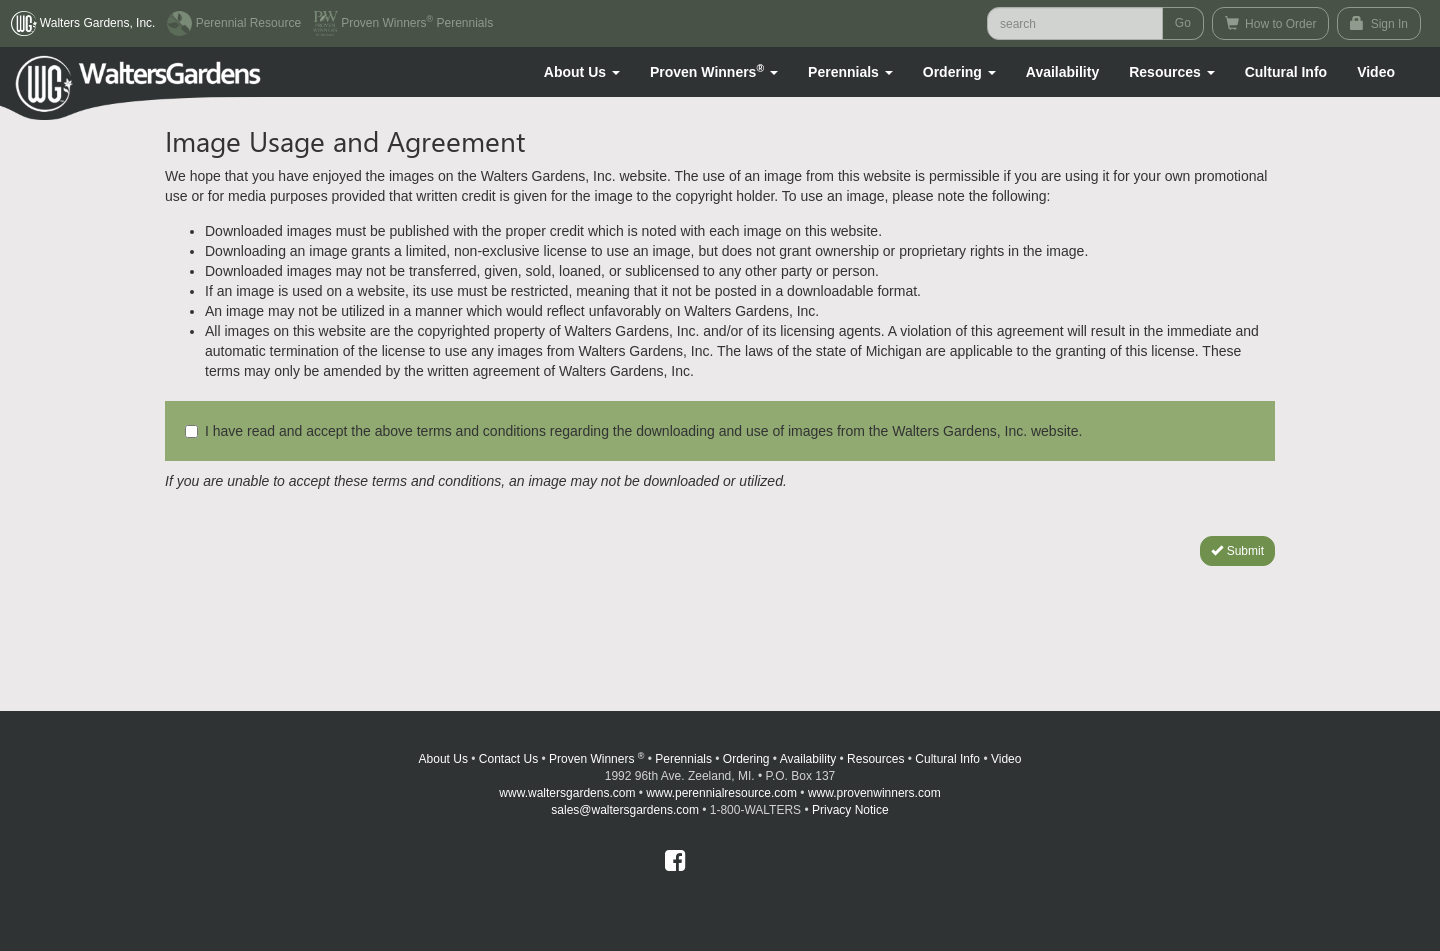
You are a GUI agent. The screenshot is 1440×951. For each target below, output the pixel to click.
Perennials (683, 759)
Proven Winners (596, 759)
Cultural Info (1286, 72)
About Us (443, 759)
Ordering (746, 759)
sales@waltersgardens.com (625, 810)
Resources (875, 759)
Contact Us (508, 759)
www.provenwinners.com (874, 793)
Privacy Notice (850, 810)
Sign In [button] (1379, 23)
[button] (582, 72)
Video (1006, 759)
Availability (1062, 72)
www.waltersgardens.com (567, 793)
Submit (1237, 551)
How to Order (1271, 23)
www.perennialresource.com (721, 793)
